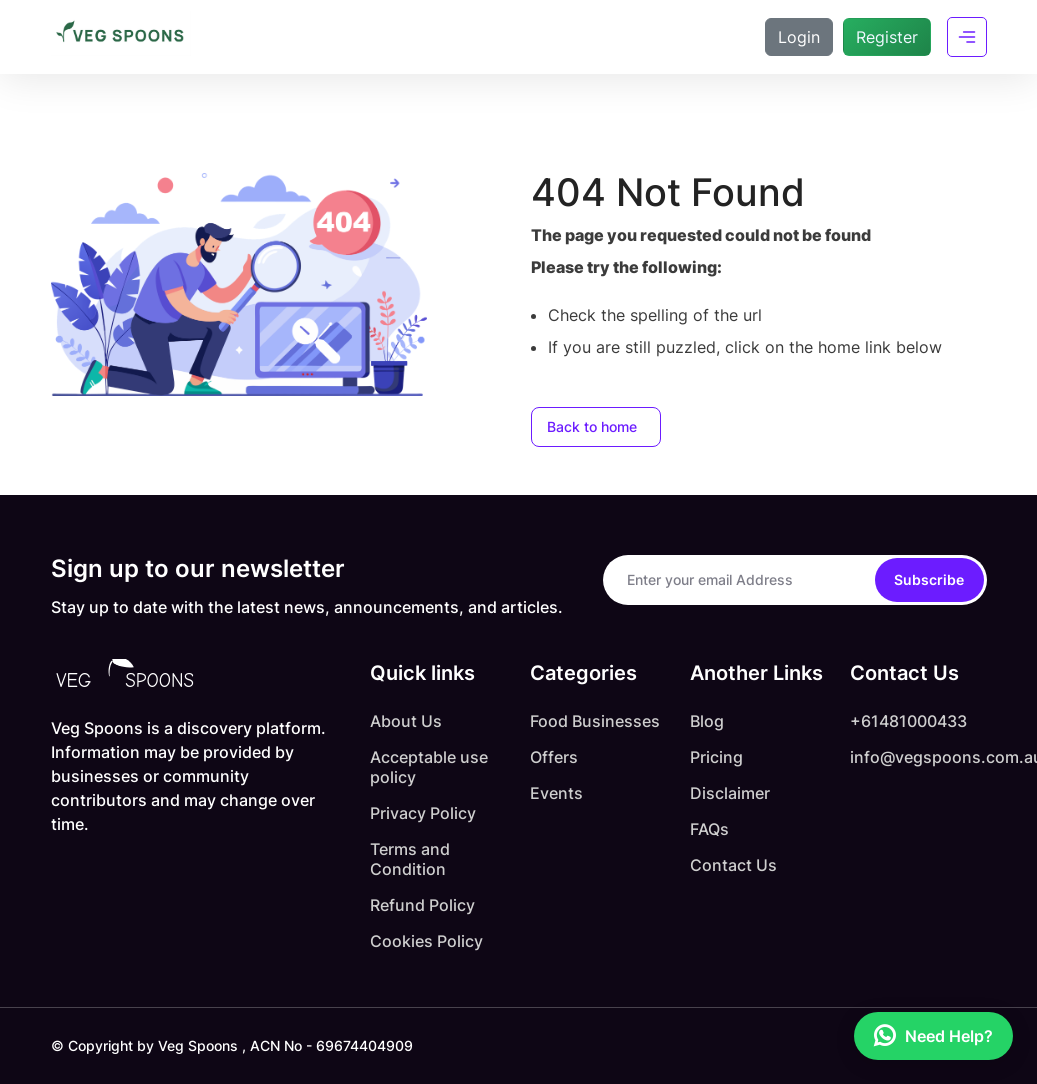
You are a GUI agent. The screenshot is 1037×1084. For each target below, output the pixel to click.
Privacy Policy (423, 813)
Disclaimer (730, 793)
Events (556, 793)
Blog (707, 721)
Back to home (592, 426)
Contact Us (733, 865)
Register (887, 37)
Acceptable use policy (429, 767)
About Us (406, 721)
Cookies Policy (426, 941)
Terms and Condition (410, 859)
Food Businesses (595, 721)
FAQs (709, 829)
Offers (554, 757)
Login (799, 37)
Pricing (716, 757)
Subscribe (929, 579)
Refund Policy (422, 905)
